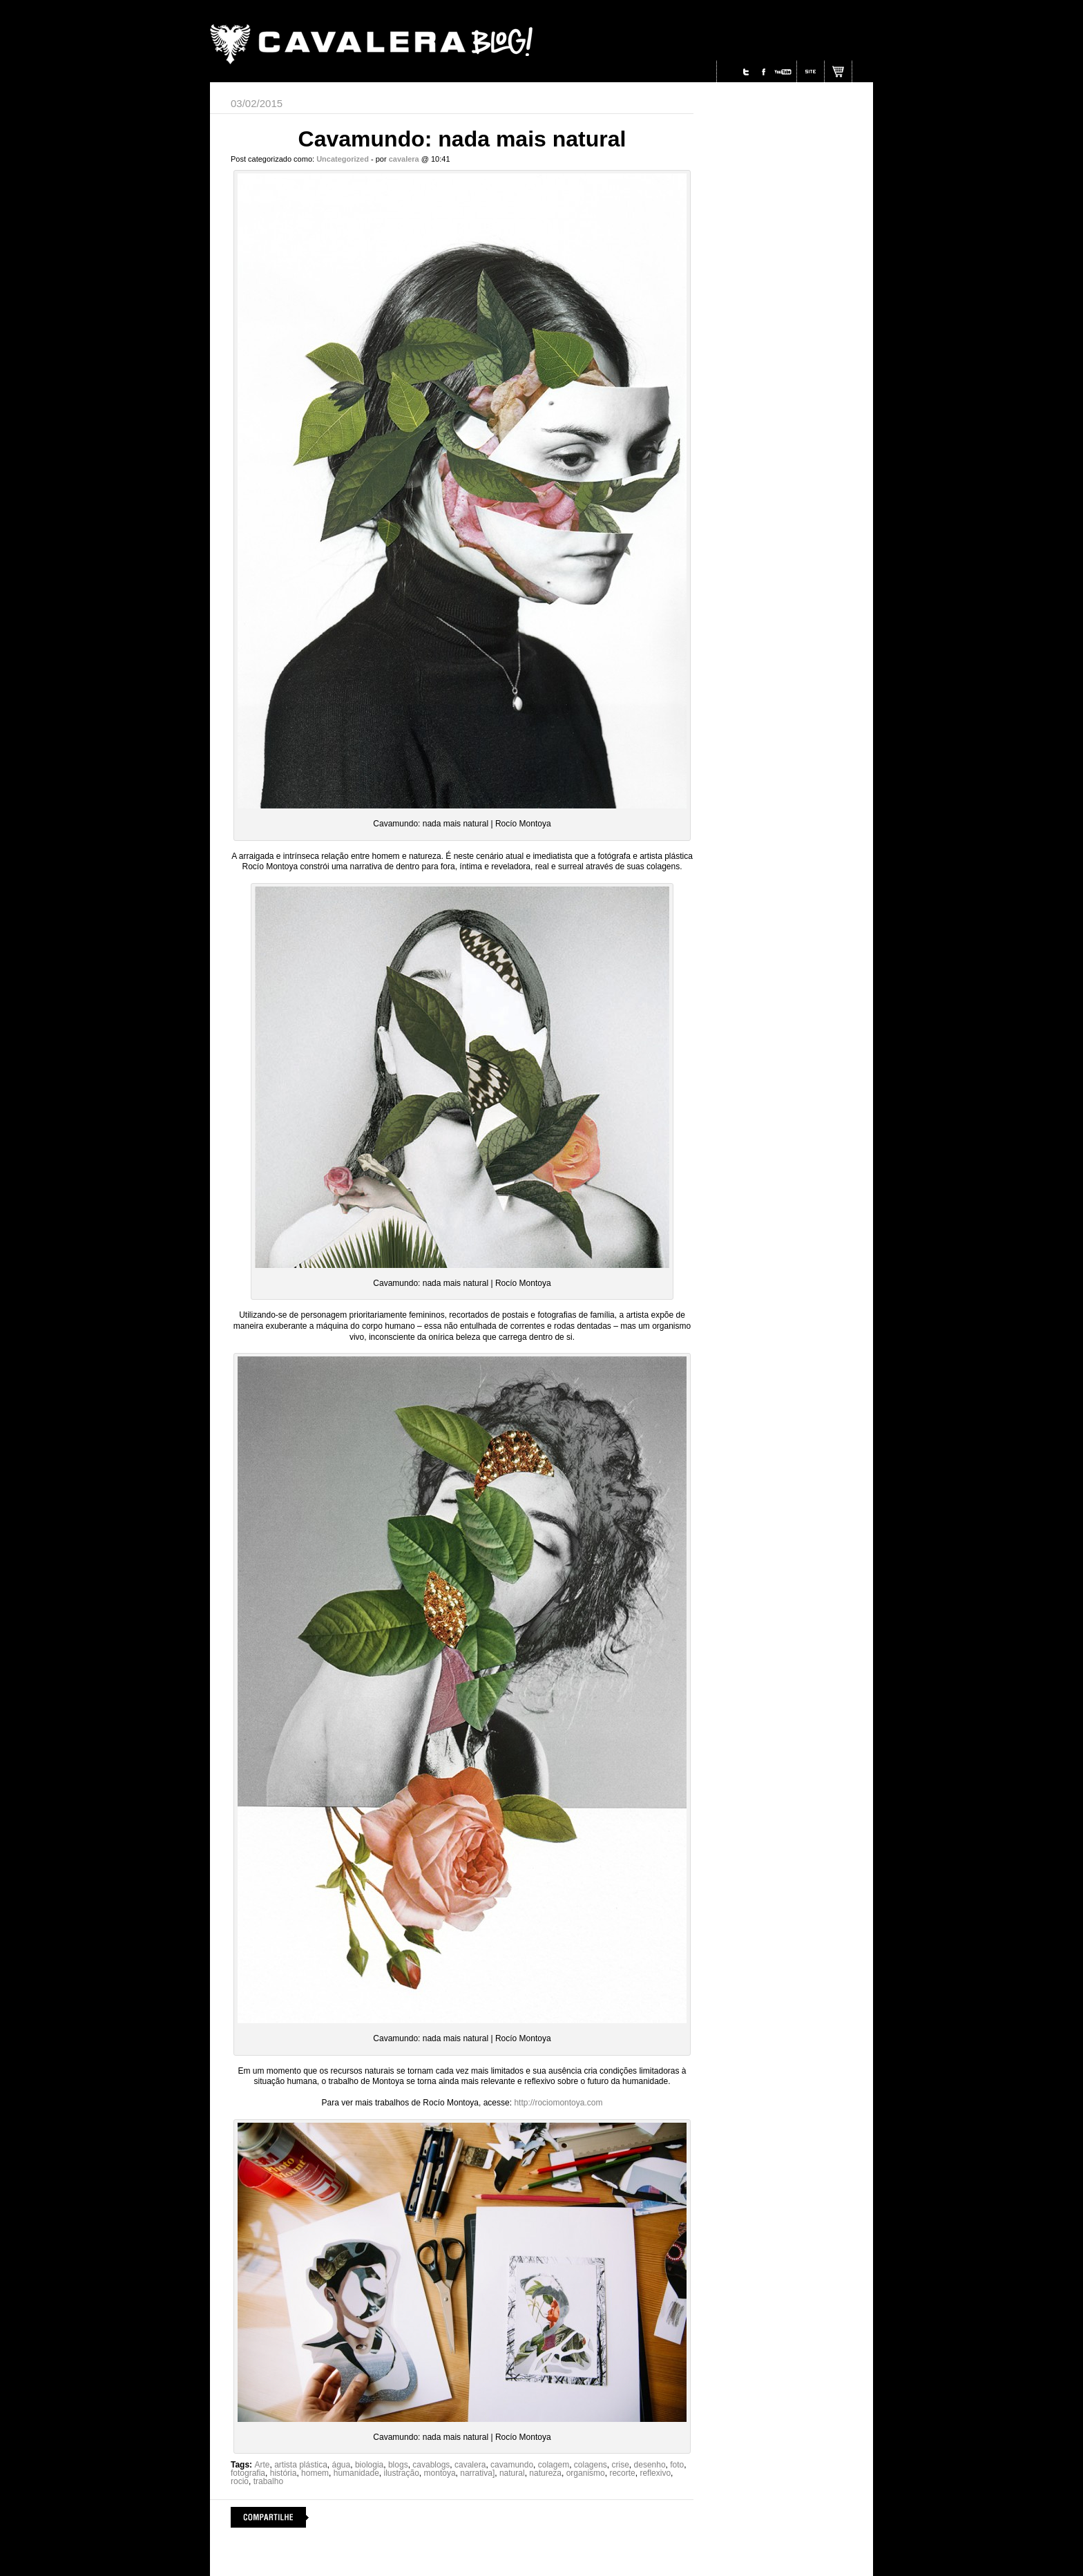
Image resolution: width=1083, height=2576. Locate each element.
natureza (545, 2473)
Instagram (729, 71)
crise (620, 2465)
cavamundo (511, 2465)
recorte (622, 2473)
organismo (585, 2473)
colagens (590, 2465)
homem (315, 2473)
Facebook (763, 71)
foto (677, 2465)
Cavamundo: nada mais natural (462, 139)
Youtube (782, 71)
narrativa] (477, 2473)
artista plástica (300, 2465)
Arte (261, 2465)
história (283, 2473)
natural (512, 2473)
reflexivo (655, 2473)
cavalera (470, 2465)
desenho (650, 2465)
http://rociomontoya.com (558, 2103)
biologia (369, 2465)
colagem (553, 2465)
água (341, 2465)
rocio (240, 2481)
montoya (440, 2473)
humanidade (356, 2473)
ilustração (401, 2473)
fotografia (248, 2473)
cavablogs (431, 2465)
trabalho (268, 2481)
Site (811, 71)
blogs (398, 2465)
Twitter (746, 71)
